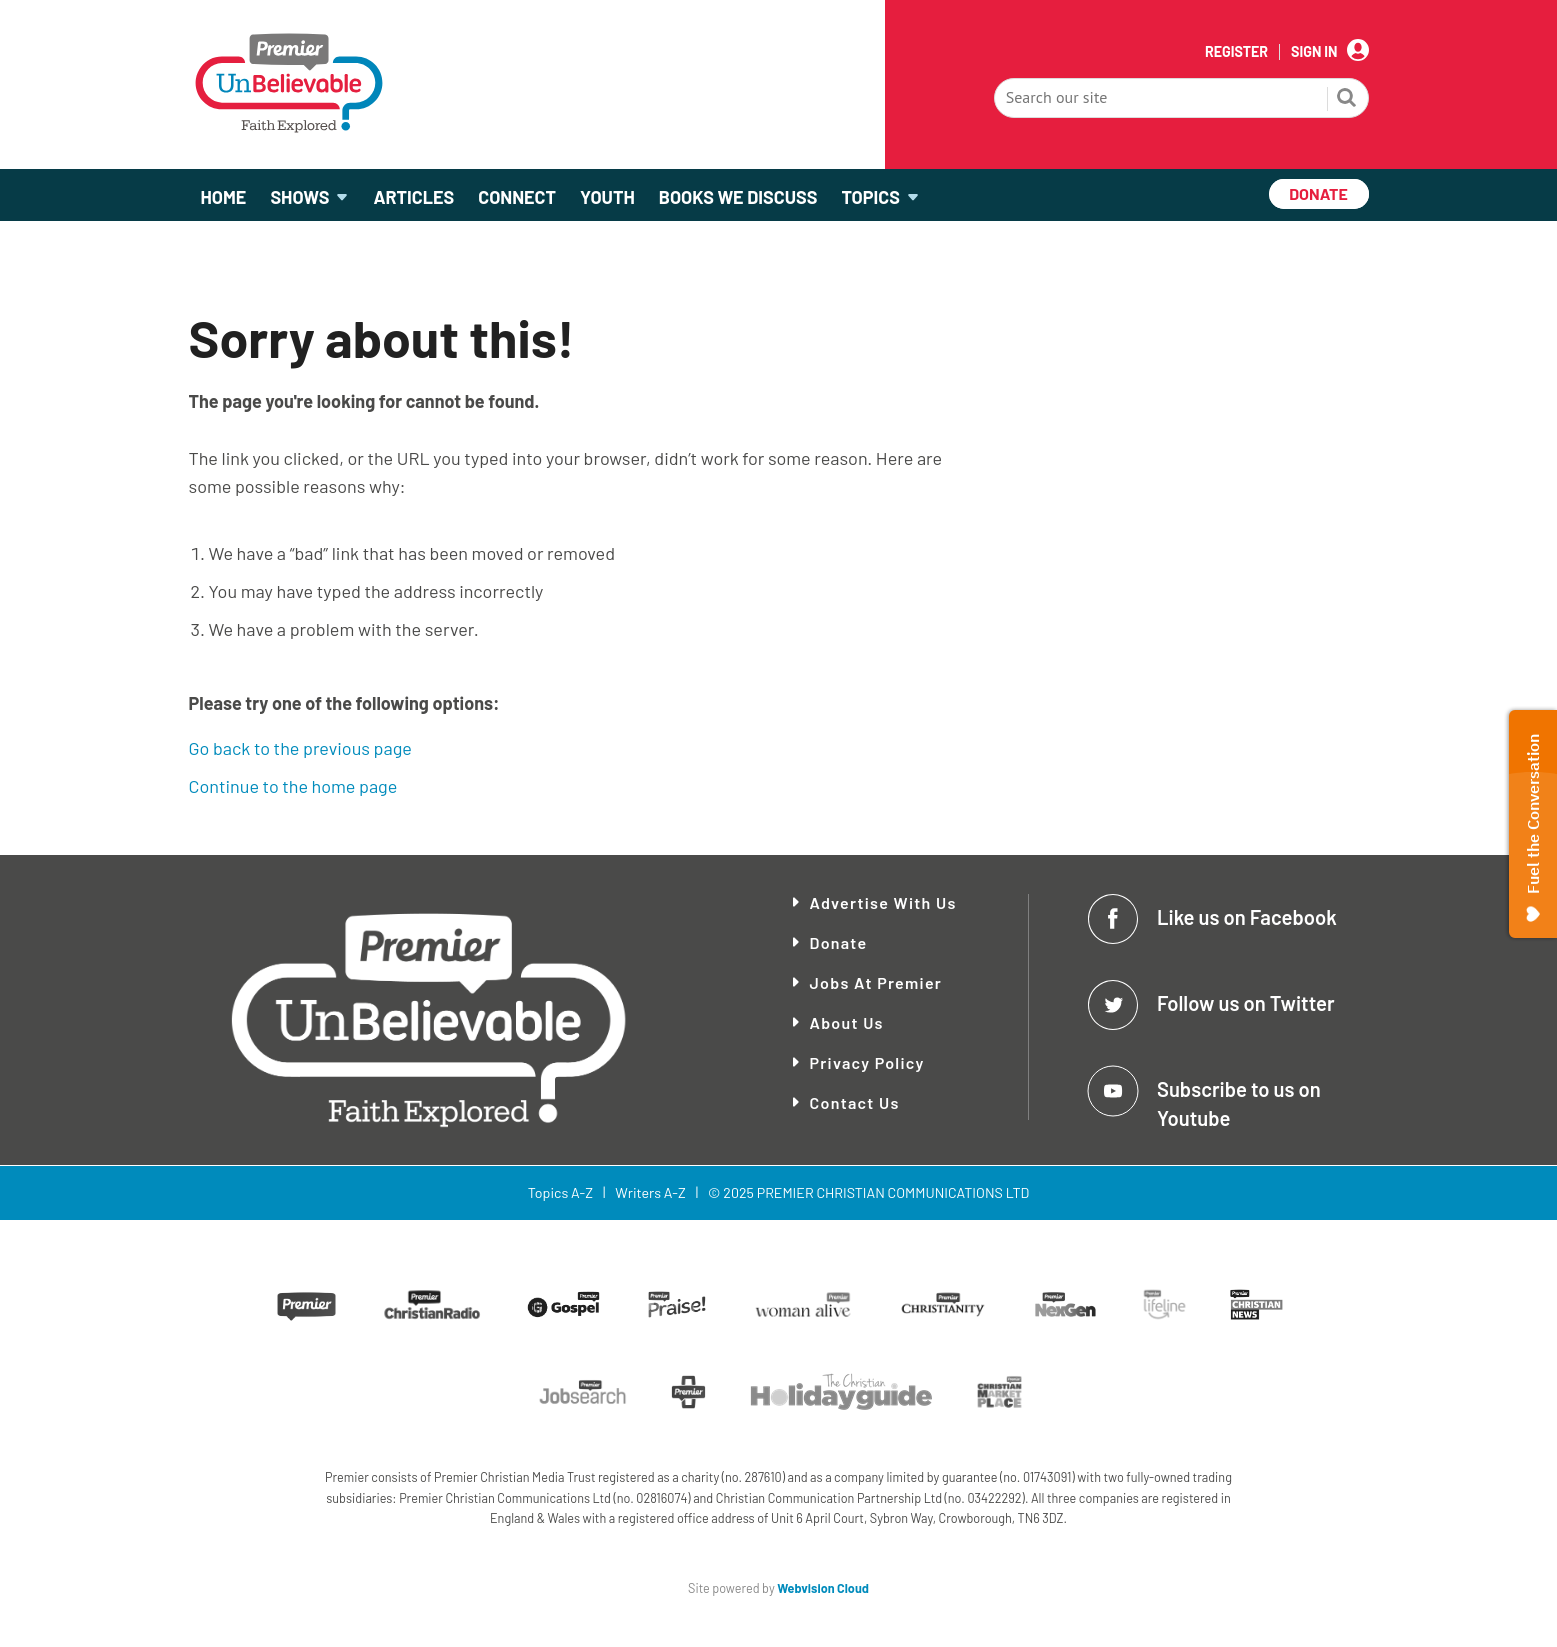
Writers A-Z (650, 1192)
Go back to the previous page (300, 748)
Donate (839, 942)
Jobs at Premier (876, 982)
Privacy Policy (867, 1062)
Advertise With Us (883, 902)
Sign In (1314, 52)
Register (1236, 52)
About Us (847, 1022)
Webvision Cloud (823, 1588)
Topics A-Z (560, 1192)
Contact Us (855, 1102)
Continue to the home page (293, 786)
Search (1347, 100)
